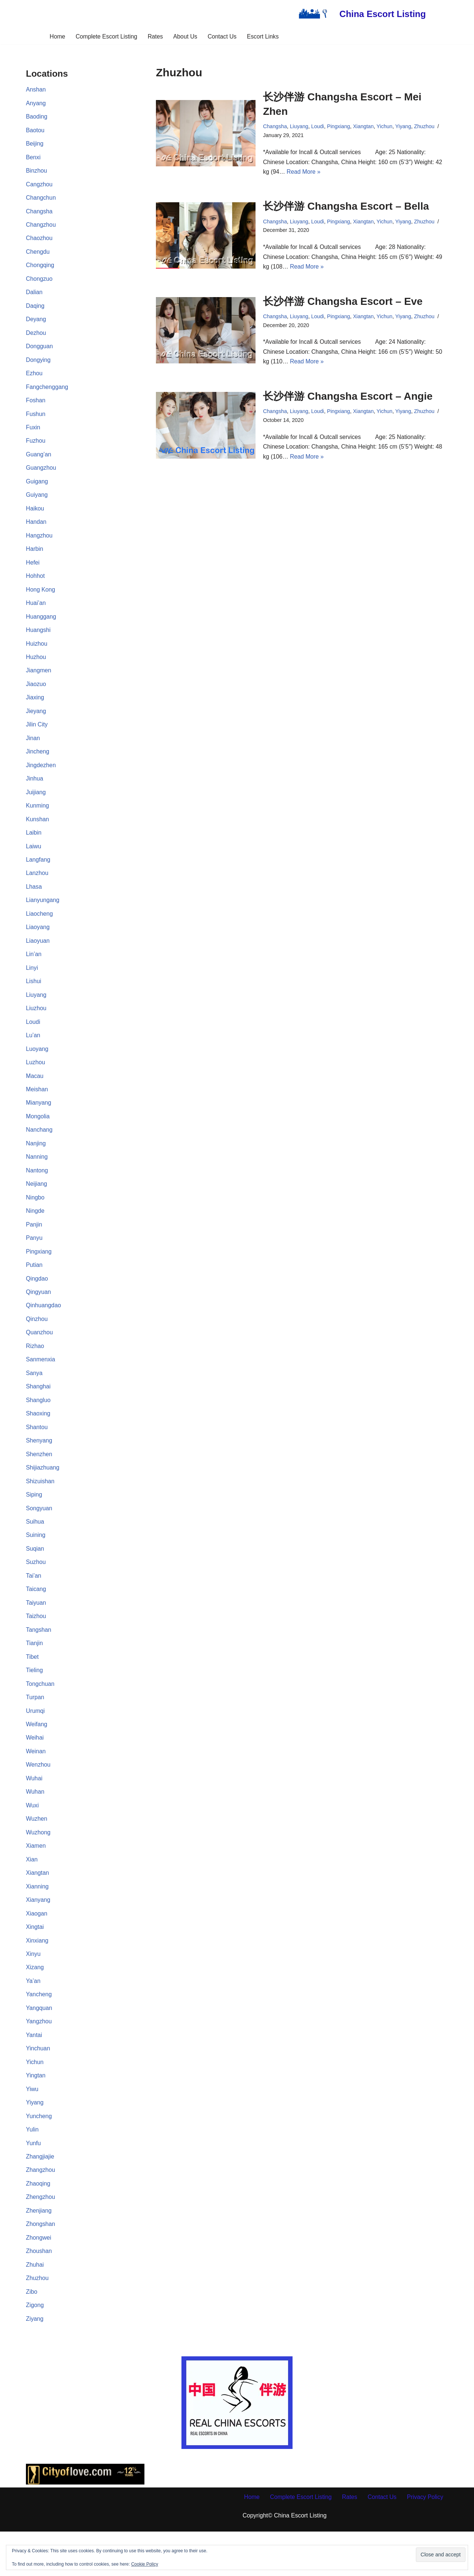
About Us (185, 36)
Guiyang (37, 503)
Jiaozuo (36, 696)
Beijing (35, 145)
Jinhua (34, 793)
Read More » (304, 173)
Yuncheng (39, 2156)
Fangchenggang (47, 393)
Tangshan (38, 1661)
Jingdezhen (41, 779)
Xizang (35, 2005)
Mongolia (38, 1137)
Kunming (37, 820)
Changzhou (41, 228)
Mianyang (38, 1123)
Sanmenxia (41, 1385)
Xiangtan (37, 1909)
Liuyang (36, 1013)
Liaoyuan (38, 958)
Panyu (34, 1261)
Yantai (34, 2074)
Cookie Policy (144, 2564)
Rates (155, 36)
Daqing (35, 310)
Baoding (37, 118)
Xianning (37, 1922)
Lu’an (33, 1054)
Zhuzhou (37, 2322)
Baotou (35, 132)
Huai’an (36, 613)
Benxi (33, 159)
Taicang (36, 1619)
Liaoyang (38, 944)
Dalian (34, 297)
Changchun (41, 200)
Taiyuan (36, 1633)
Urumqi (35, 1743)
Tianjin (34, 1674)
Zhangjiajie (40, 2198)
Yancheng (39, 2033)
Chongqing (40, 269)
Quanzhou (39, 1357)
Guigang (37, 490)
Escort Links (264, 36)
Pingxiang (39, 1275)
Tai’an (33, 1605)
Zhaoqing (38, 2225)
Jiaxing (35, 710)
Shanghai (38, 1413)
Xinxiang (37, 1977)
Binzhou (36, 173)
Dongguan (39, 352)
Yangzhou (39, 2060)
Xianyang (38, 1936)
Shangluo (38, 1426)
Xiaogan (37, 1950)
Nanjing (36, 1165)
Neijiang (36, 1206)
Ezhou (34, 379)
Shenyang (39, 1468)
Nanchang (39, 1151)
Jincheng (38, 765)
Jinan (33, 751)
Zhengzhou (41, 2239)
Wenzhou (38, 1798)
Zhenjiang (39, 2253)
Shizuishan (40, 1509)
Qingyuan (38, 1316)
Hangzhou (39, 545)
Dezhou (36, 338)
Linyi (32, 985)
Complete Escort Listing (105, 36)
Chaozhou (39, 242)
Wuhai (34, 1812)
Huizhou (37, 655)
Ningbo (35, 1220)
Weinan (36, 1784)
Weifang (36, 1757)
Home (56, 36)
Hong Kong (41, 600)
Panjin (34, 1247)
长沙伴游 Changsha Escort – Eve (343, 304)
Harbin (34, 559)
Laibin (34, 848)
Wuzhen (36, 1853)
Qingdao (37, 1302)
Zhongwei (38, 2280)
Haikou (35, 517)
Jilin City (37, 738)
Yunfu (33, 2184)
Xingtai (35, 1964)
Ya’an (33, 2019)
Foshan (36, 407)
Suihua (35, 1550)
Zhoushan (39, 2294)
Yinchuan (38, 2087)
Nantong (37, 1192)
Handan (36, 531)
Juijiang (36, 806)
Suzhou (36, 1592)
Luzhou (36, 1082)
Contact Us (222, 36)
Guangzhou (41, 476)
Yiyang (35, 2143)
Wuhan (35, 1826)
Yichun (35, 2102)
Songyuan (39, 1537)
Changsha (39, 214)
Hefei (33, 572)
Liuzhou (36, 1027)
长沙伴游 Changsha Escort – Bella (346, 207)
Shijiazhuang (43, 1495)
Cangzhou (39, 187)
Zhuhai (35, 2308)
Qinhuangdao (43, 1330)
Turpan (35, 1730)
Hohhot (35, 586)
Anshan (36, 90)
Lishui (33, 999)
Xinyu (33, 1991)
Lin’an (34, 972)
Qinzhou (37, 1344)
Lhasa (34, 903)
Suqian (35, 1578)
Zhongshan (41, 2267)
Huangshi (38, 641)
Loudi (33, 1041)
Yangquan (39, 2046)
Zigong (35, 2349)
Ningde (35, 1234)
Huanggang (41, 628)
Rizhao (35, 1371)
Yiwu (32, 2129)
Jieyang (36, 724)
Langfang (38, 875)
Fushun (36, 421)
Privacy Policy (427, 2541)
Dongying (38, 366)
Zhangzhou (41, 2212)
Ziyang (35, 2363)
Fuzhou (36, 448)
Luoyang (37, 1068)
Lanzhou (37, 889)
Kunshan (37, 834)
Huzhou (36, 669)
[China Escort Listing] (360, 14)
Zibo (31, 2336)
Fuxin (33, 435)
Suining (36, 1564)
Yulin (32, 2170)
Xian (32, 1895)
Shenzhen (39, 1481)
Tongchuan (40, 1716)
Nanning (37, 1178)
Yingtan (36, 2115)
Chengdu (38, 255)
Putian (34, 1289)
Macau (35, 1096)
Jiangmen (38, 682)
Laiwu (33, 862)
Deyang (36, 324)
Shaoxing (38, 1440)
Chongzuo (39, 283)
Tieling (34, 1702)
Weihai (35, 1771)
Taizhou (36, 1647)
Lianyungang (43, 916)
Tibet (32, 1688)
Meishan (37, 1109)
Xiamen (36, 1881)
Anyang (36, 104)
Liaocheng (39, 931)
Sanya (34, 1399)
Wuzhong (38, 1867)
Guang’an (38, 462)
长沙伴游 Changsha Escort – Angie (348, 400)
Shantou (37, 1454)
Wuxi (32, 1840)
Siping (34, 1523)
